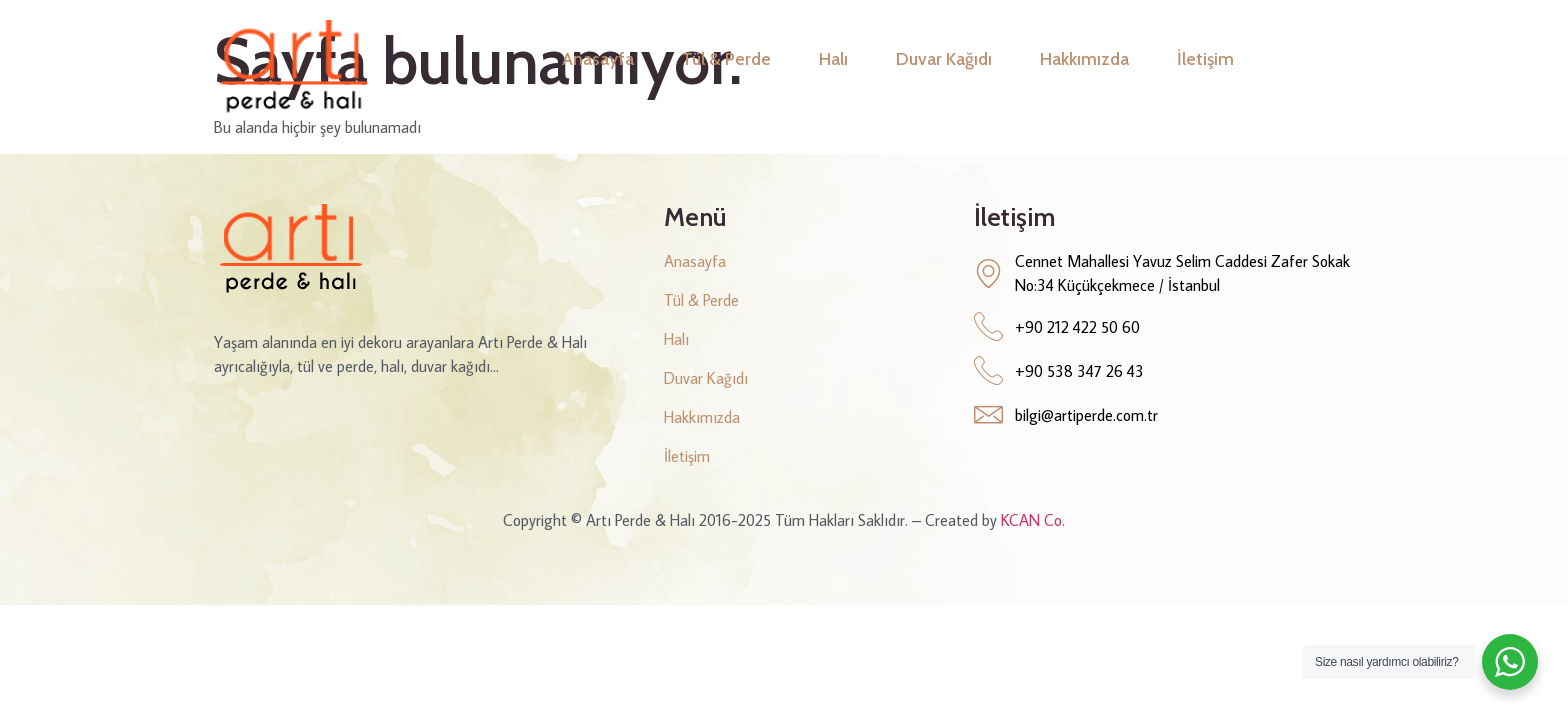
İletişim (1205, 58)
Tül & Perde (726, 58)
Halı (833, 58)
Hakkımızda (1084, 58)
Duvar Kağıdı (944, 58)
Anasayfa (598, 58)
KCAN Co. (1033, 520)
